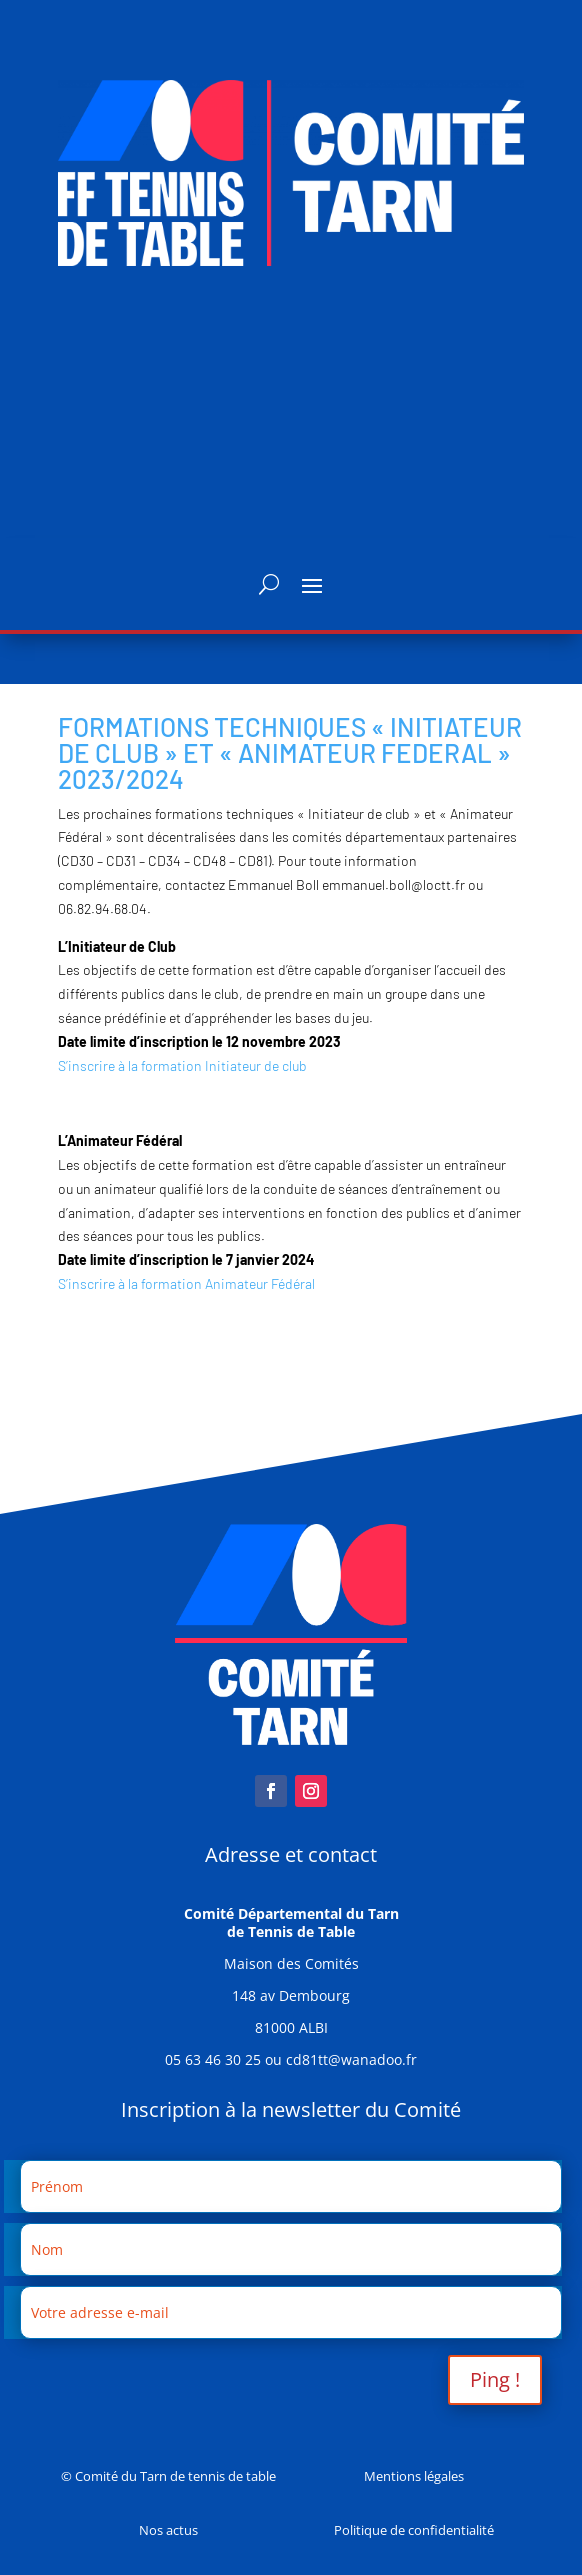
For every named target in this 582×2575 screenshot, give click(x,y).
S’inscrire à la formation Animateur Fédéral (186, 1283)
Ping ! (495, 2379)
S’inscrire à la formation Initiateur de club (182, 1065)
